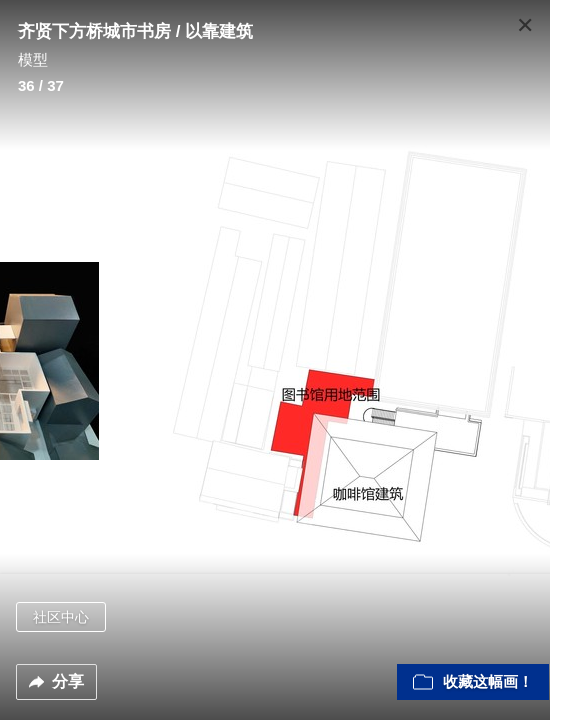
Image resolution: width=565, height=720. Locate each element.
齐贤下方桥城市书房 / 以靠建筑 (135, 31)
